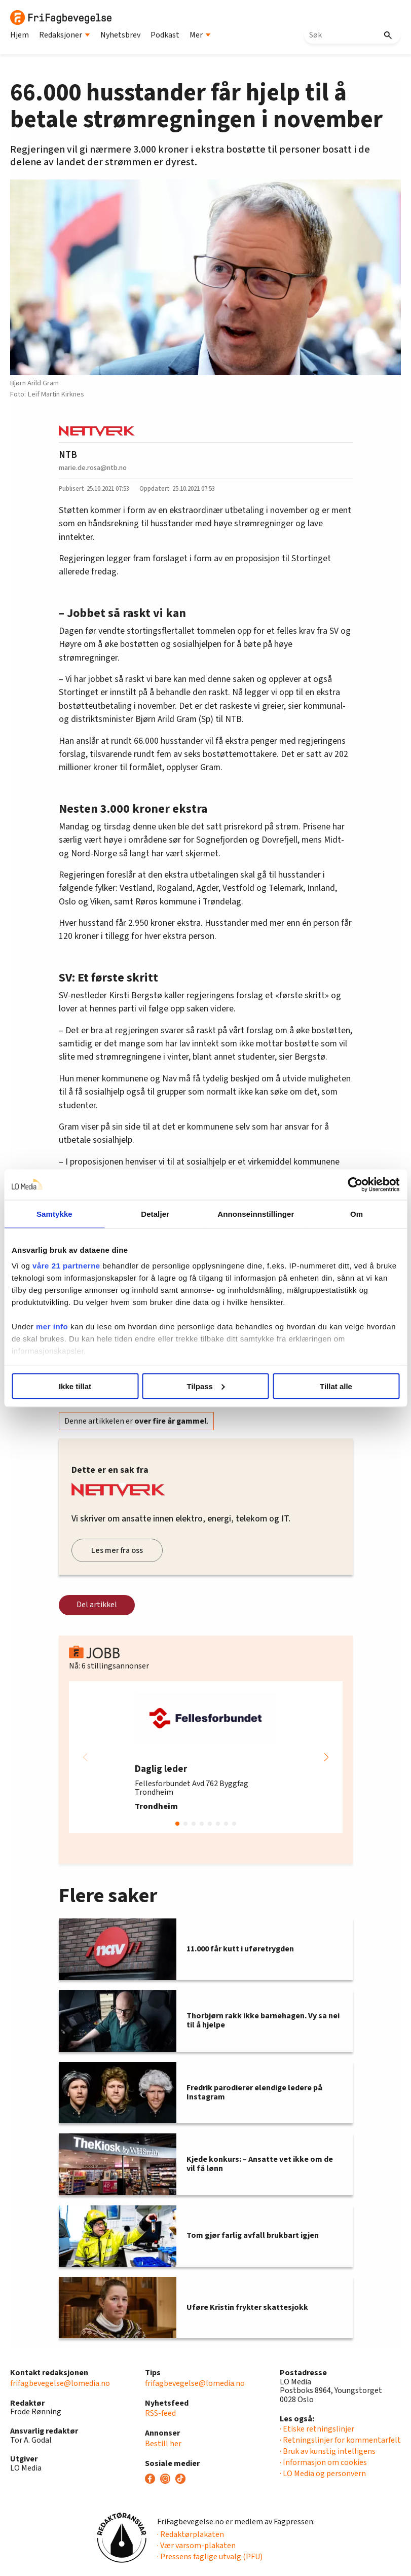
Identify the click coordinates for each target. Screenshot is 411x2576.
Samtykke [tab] (54, 1213)
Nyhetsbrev (120, 35)
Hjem (19, 35)
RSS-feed (160, 2413)
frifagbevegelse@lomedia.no (60, 2383)
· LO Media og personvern (323, 2473)
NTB (68, 455)
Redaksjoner (64, 35)
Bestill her (163, 2443)
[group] (206, 1757)
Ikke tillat (75, 1386)
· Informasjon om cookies (323, 2462)
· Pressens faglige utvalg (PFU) (210, 2556)
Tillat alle (336, 1386)
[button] (326, 1757)
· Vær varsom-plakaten (196, 2545)
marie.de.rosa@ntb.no (93, 467)
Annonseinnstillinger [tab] (255, 1213)
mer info (52, 1326)
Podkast (165, 35)
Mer (200, 35)
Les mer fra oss (117, 1550)
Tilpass (206, 1386)
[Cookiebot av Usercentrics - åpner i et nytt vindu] (355, 1184)
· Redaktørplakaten (190, 2534)
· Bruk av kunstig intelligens (328, 2451)
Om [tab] (356, 1213)
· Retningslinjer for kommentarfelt (340, 2440)
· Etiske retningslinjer (317, 2429)
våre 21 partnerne (66, 1265)
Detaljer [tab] (155, 1213)
